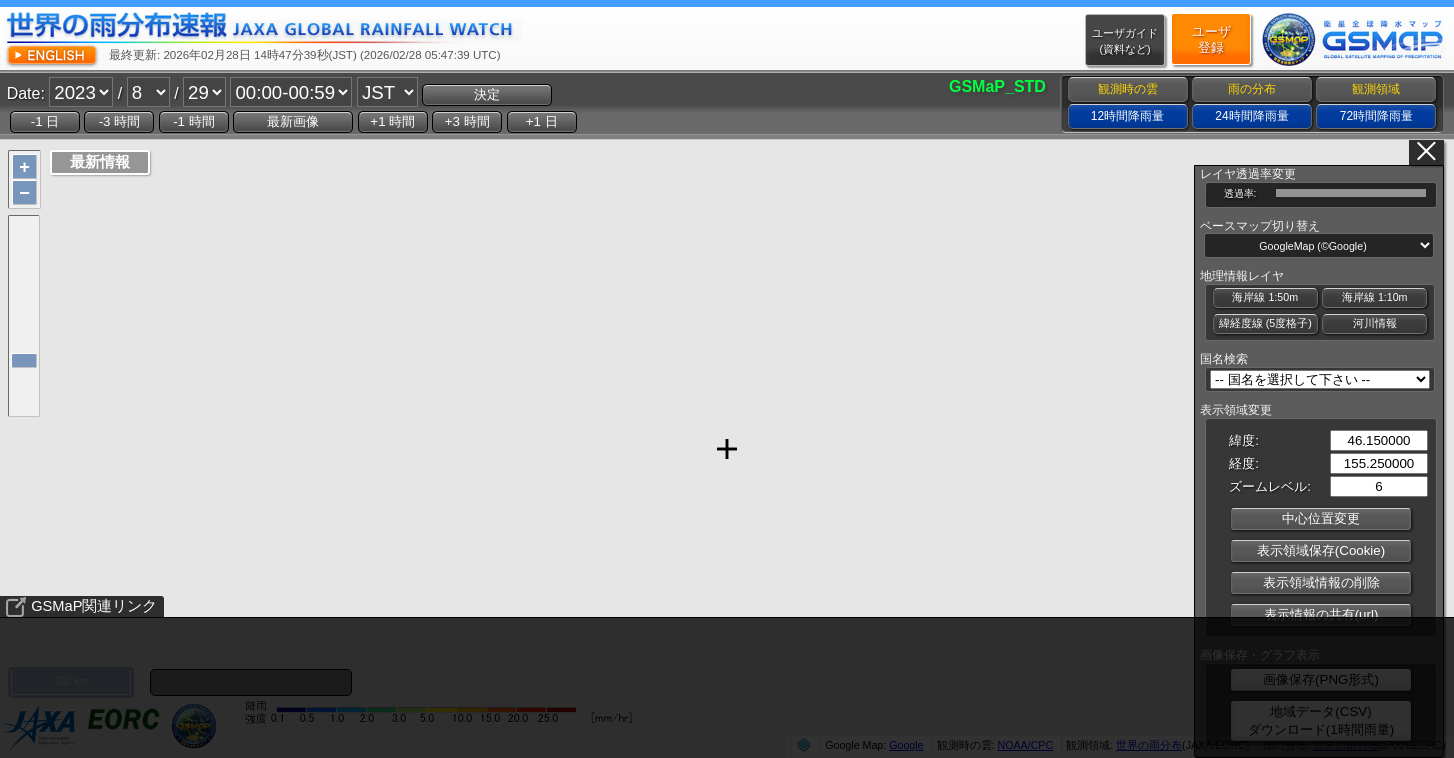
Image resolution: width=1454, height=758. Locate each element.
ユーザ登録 (1211, 39)
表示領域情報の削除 (1321, 582)
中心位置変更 (1321, 518)
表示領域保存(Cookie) (1321, 550)
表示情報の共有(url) (1321, 614)
